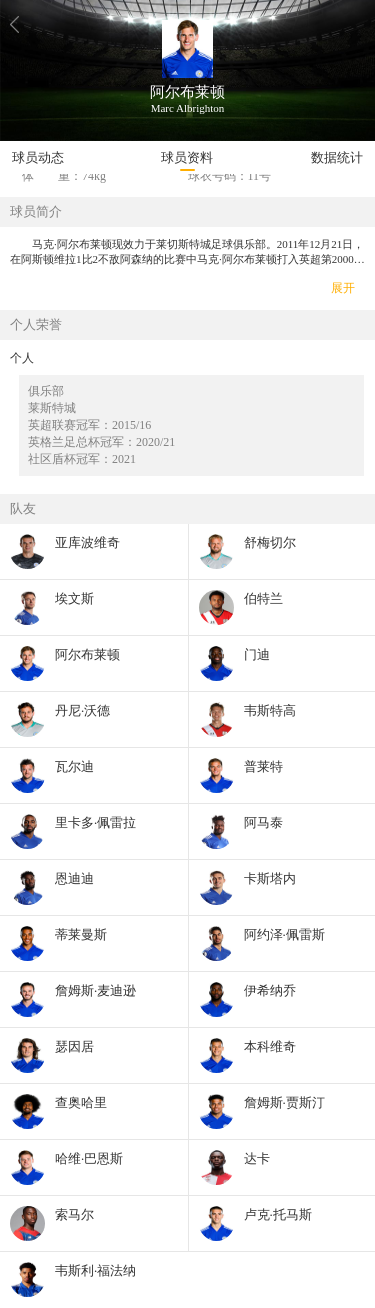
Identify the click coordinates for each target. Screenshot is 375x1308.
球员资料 (187, 157)
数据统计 (337, 157)
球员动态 (38, 157)
